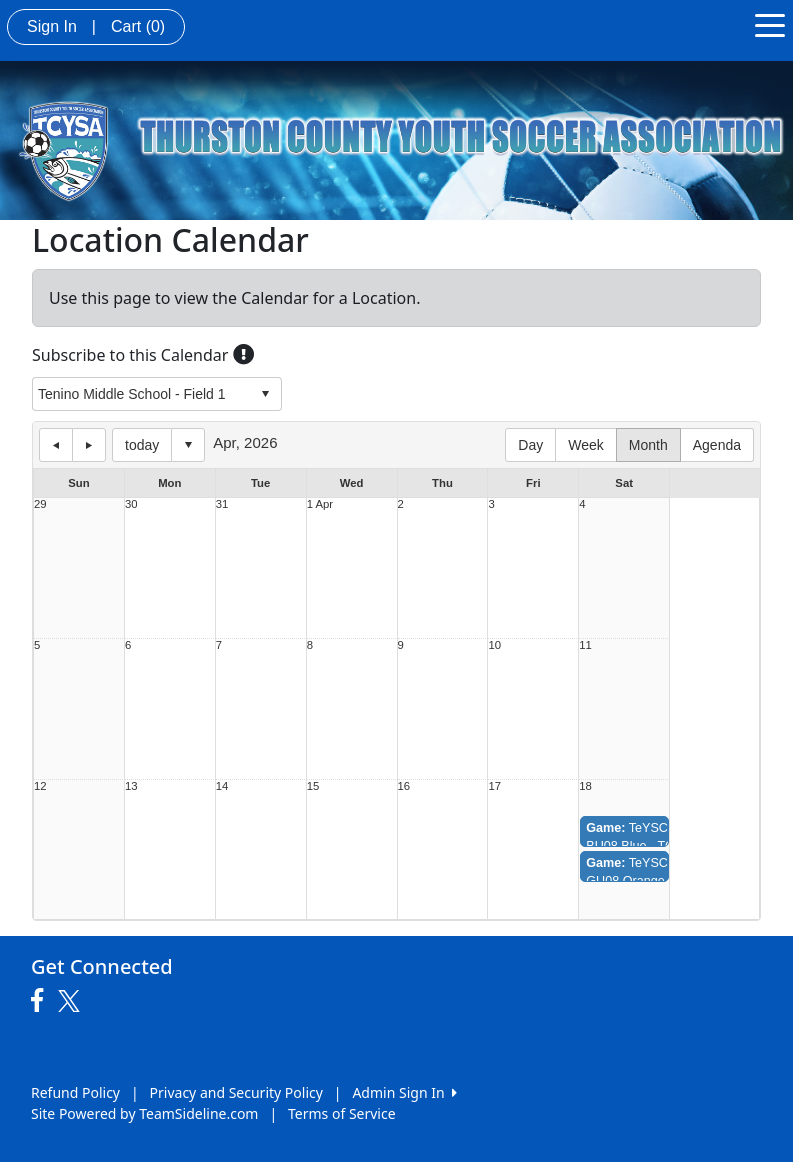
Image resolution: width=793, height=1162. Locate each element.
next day (89, 445)
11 (585, 645)
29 (40, 504)
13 (131, 786)
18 (585, 786)
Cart (138, 26)
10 (494, 645)
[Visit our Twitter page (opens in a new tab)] (71, 1001)
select (265, 394)
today (142, 445)
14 (222, 786)
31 (222, 504)
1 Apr (320, 504)
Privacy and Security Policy (236, 1092)
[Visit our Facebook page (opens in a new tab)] (42, 1001)
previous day (56, 445)
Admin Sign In (404, 1092)
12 (40, 786)
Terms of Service (342, 1113)
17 (494, 786)
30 (131, 504)
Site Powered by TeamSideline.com (144, 1113)
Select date (188, 445)
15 (313, 786)
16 (404, 786)
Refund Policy (75, 1092)
